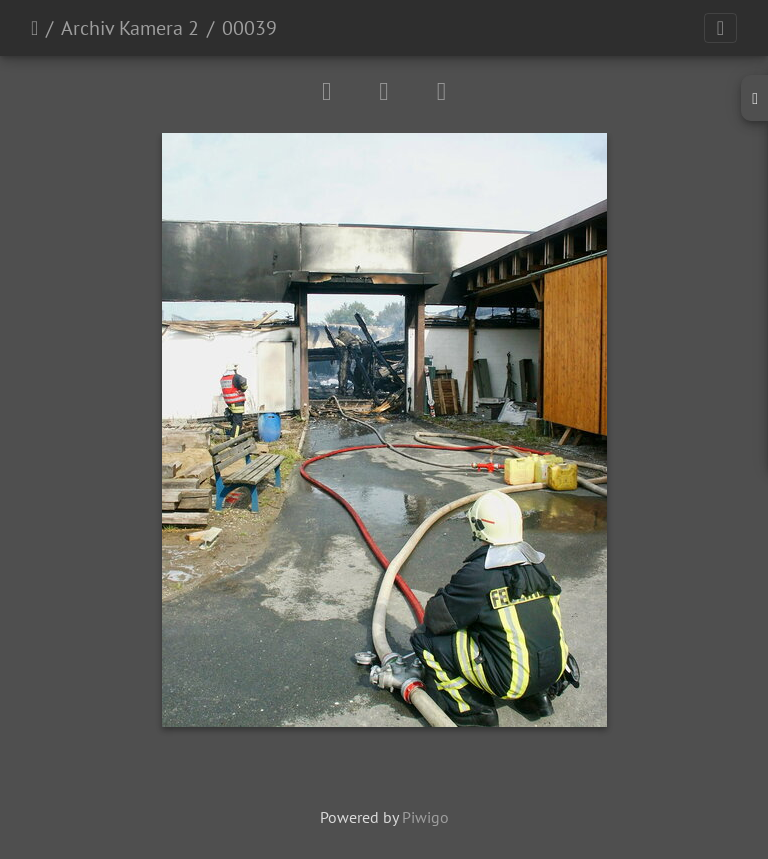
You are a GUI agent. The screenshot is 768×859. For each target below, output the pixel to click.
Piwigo (425, 817)
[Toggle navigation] (720, 28)
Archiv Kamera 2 (130, 28)
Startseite (34, 28)
